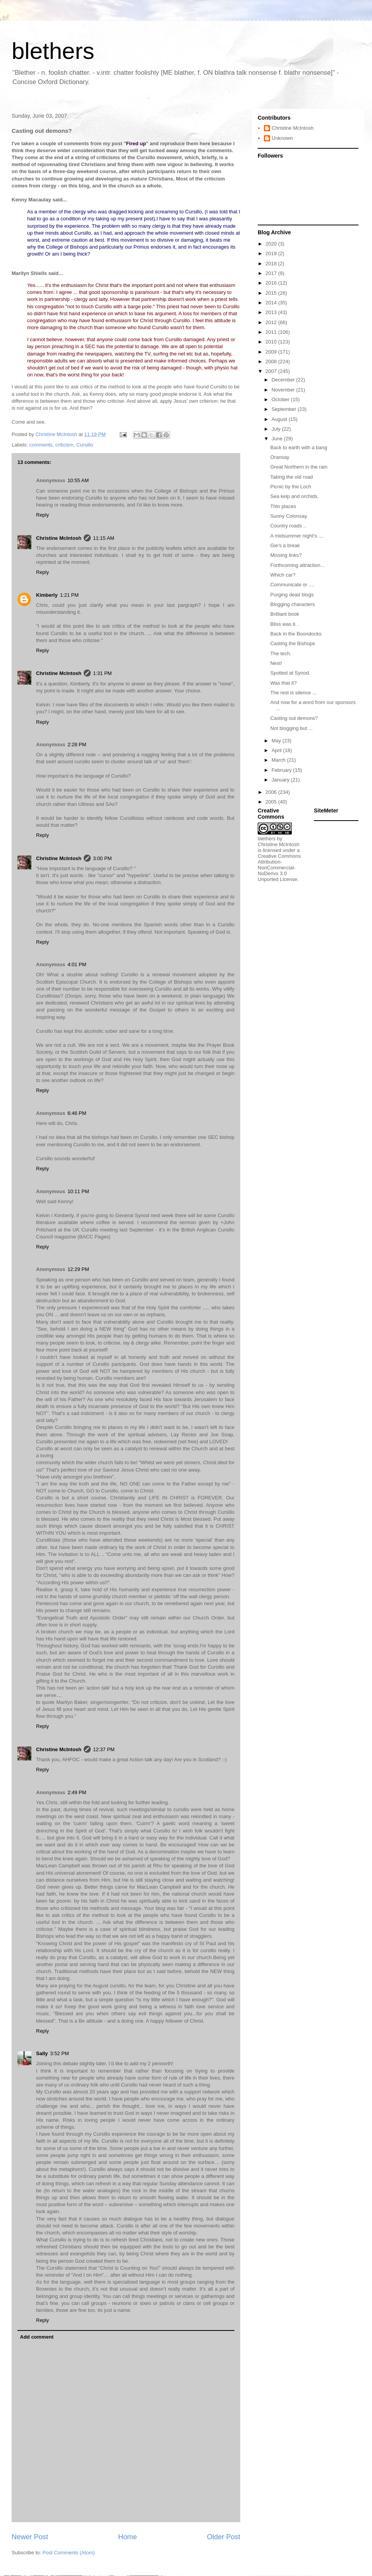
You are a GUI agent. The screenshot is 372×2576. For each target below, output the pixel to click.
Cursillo (84, 445)
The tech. (280, 653)
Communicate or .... (292, 584)
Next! (276, 663)
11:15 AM (103, 538)
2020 (271, 244)
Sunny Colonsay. (289, 516)
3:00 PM (102, 858)
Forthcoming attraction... (297, 565)
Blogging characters (292, 604)
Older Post (223, 2537)
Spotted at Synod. (290, 673)
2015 (271, 293)
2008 (271, 361)
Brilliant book (284, 614)
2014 (271, 303)
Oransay (279, 457)
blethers (53, 51)
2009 (271, 352)
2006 (271, 792)
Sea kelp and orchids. (294, 496)
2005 (271, 802)
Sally (42, 2053)
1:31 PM (102, 673)
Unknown (282, 138)
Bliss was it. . (284, 624)
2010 (271, 342)
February (282, 770)
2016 (271, 283)
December (284, 380)
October (281, 399)
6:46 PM (76, 1113)
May (277, 741)
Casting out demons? (294, 718)
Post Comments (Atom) (69, 2552)
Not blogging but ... (291, 728)
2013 (271, 312)
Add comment (37, 2337)
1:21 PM (69, 595)
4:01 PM (76, 964)
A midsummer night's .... (297, 536)
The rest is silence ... (293, 693)
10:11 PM (78, 1191)
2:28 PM (76, 744)
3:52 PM (59, 2053)
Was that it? (283, 683)
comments (41, 445)
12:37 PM (104, 1749)
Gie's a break (285, 545)
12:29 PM (78, 1269)
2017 (271, 273)
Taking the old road (291, 477)
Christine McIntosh (58, 538)
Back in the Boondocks (295, 634)
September (285, 409)
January (281, 780)
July (277, 429)
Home (127, 2537)
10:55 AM (78, 480)
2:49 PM (76, 1792)
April (277, 750)
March (279, 760)
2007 (271, 371)
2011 (271, 332)
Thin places (283, 506)
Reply (42, 515)
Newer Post (30, 2537)
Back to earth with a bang (298, 447)
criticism (64, 445)
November (284, 390)
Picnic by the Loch (290, 486)
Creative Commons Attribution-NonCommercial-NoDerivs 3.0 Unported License (279, 867)
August (280, 419)
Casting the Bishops (292, 643)
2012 (271, 322)
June (278, 438)
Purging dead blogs (291, 595)
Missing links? (285, 555)
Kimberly (47, 595)
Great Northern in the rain (298, 467)
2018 (271, 263)
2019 (271, 253)
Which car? (282, 575)
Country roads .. (288, 526)
